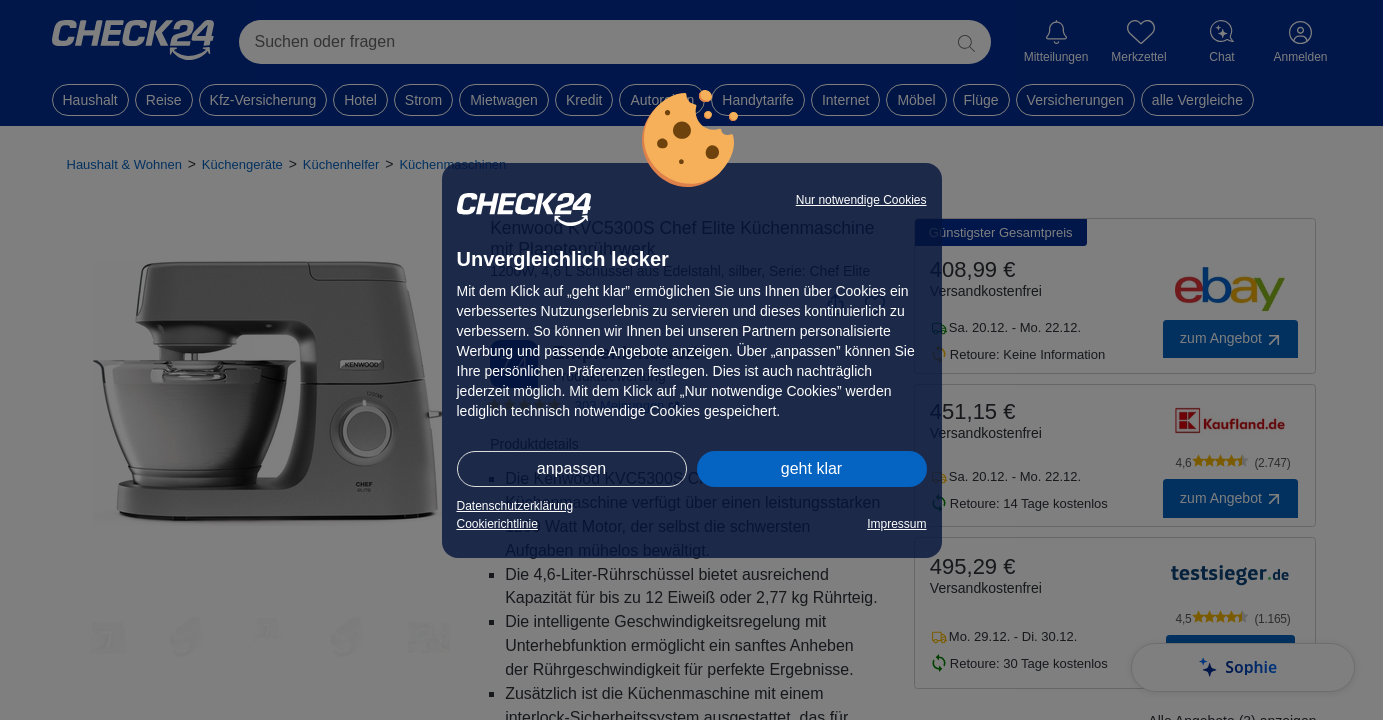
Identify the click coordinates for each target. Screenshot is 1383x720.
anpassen (571, 468)
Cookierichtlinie (497, 524)
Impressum (896, 524)
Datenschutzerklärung (515, 506)
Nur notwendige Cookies (861, 200)
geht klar (811, 468)
